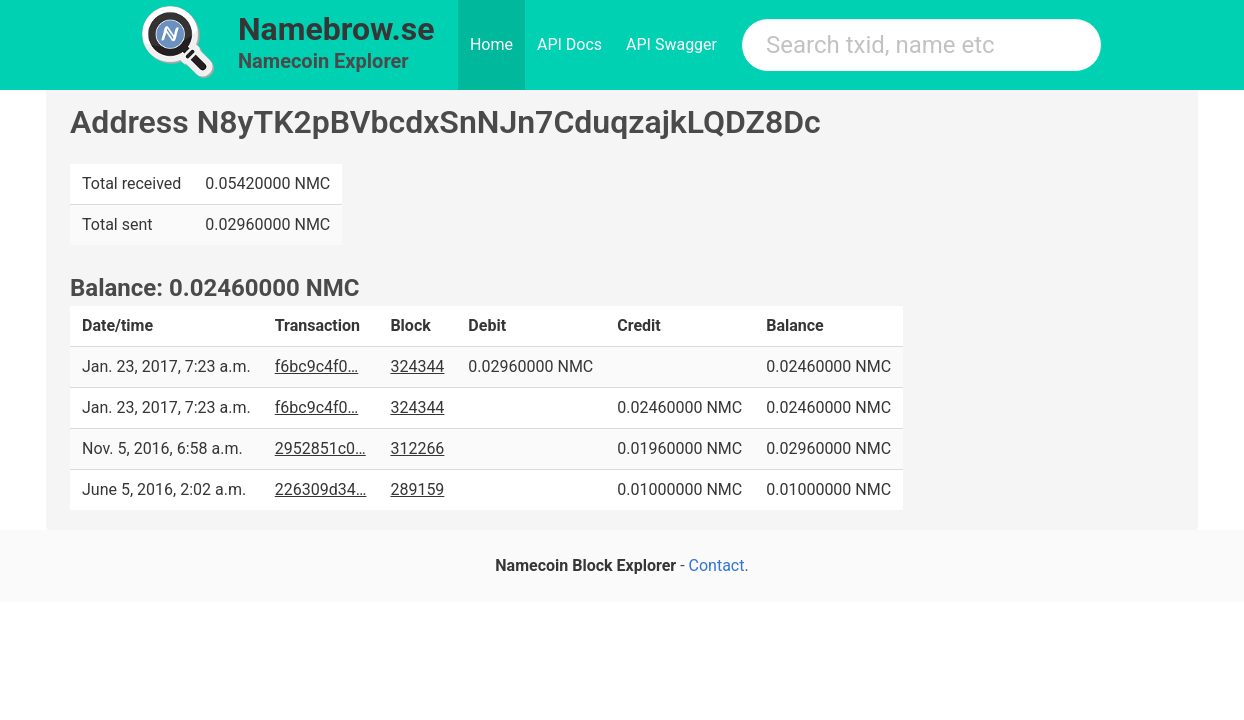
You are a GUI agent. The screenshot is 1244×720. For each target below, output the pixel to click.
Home (491, 44)
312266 (417, 448)
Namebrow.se (336, 29)
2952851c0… (320, 448)
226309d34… (321, 489)
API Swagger (671, 44)
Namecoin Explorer (323, 61)
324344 (417, 366)
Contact (717, 565)
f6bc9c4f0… (317, 366)
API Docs (569, 44)
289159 (417, 489)
